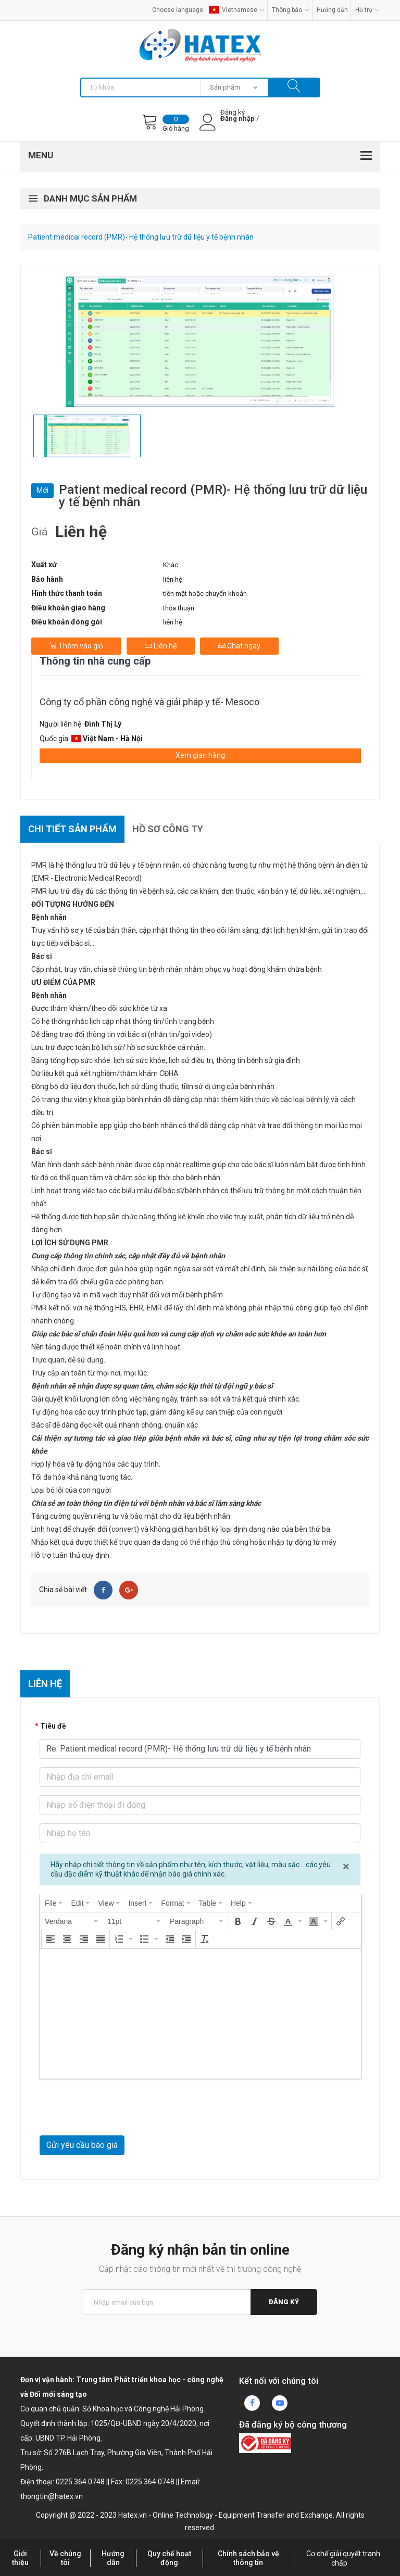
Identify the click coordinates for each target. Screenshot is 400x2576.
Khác (170, 565)
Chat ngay (239, 646)
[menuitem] (53, 1903)
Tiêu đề (53, 1726)
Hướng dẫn (332, 10)
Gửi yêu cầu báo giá (82, 2145)
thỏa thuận (178, 608)
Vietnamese (237, 10)
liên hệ (172, 579)
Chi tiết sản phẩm (72, 828)
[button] (72, 1921)
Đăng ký (284, 2302)
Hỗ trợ (367, 10)
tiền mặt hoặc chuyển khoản (205, 593)
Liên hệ (161, 646)
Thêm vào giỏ (76, 646)
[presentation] (54, 1903)
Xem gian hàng (200, 755)
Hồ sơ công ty (167, 828)
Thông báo (290, 10)
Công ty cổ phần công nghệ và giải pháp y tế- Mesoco (149, 701)
